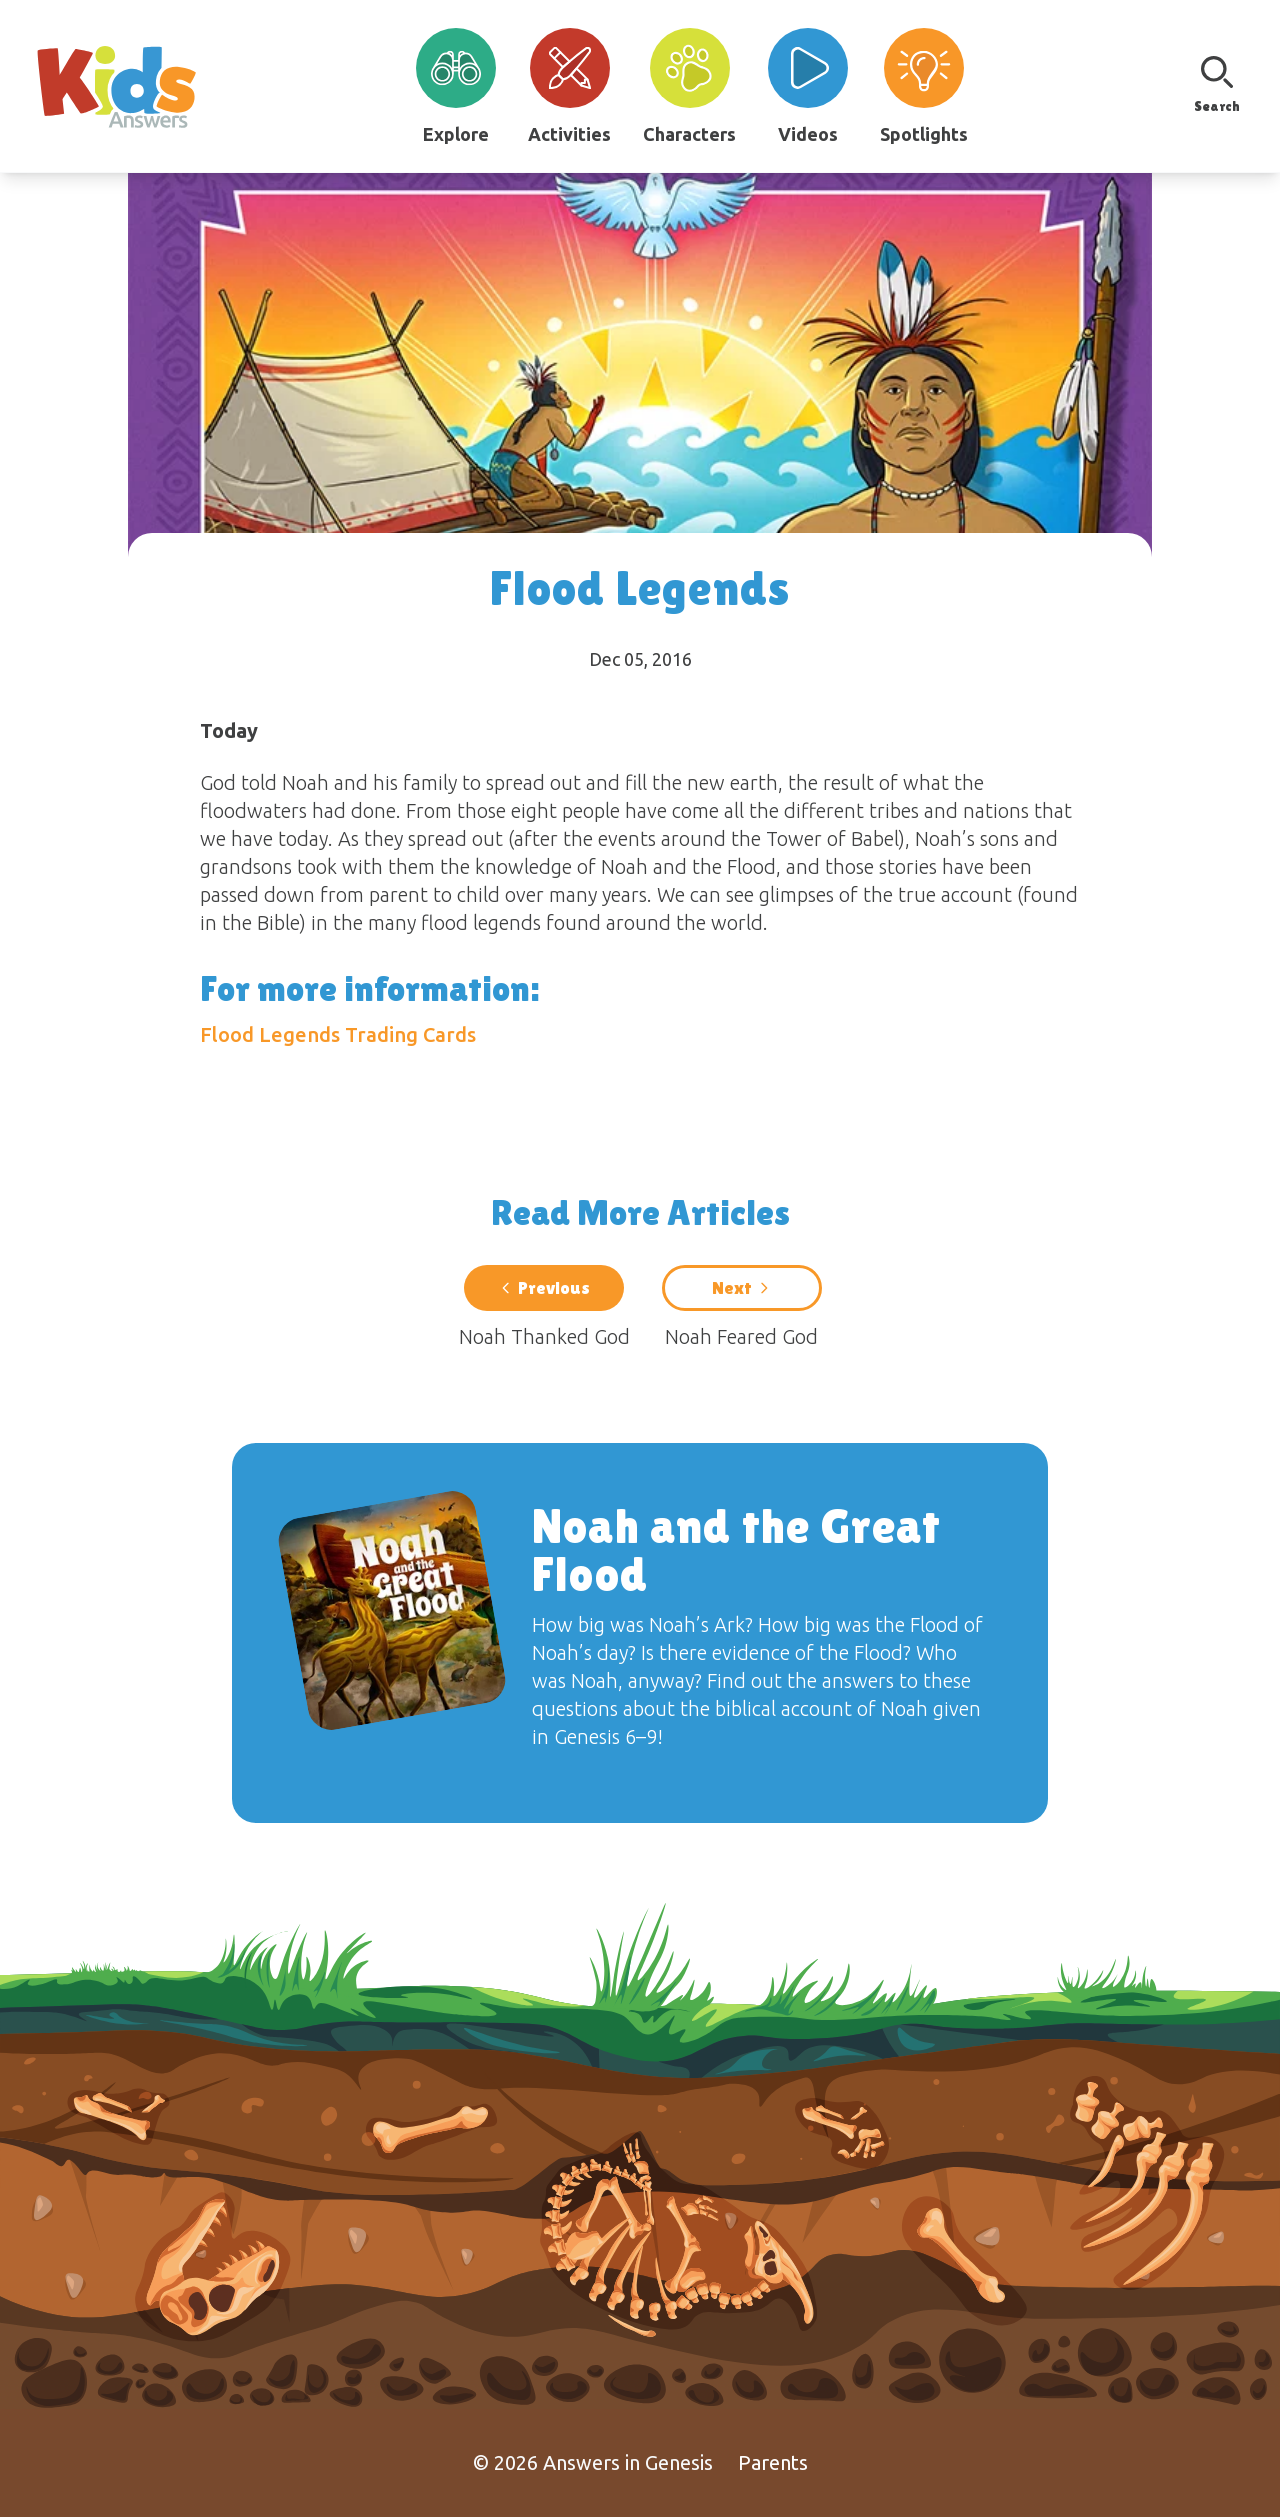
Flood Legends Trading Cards (338, 1034)
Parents (773, 2462)
